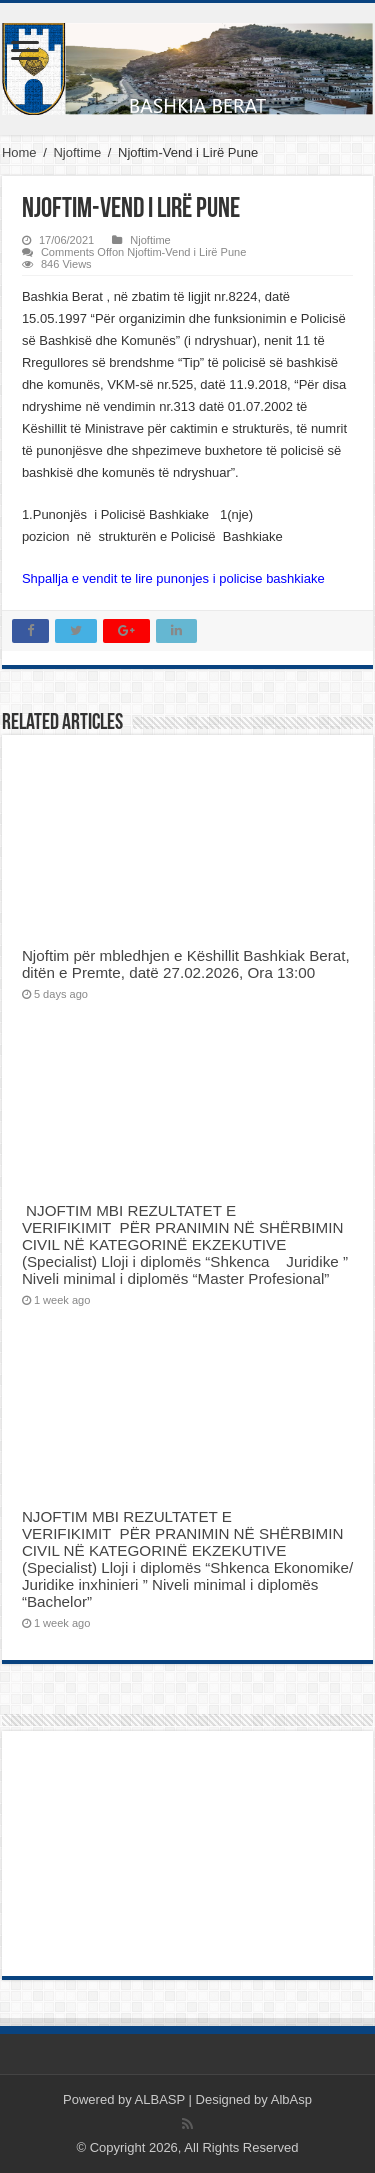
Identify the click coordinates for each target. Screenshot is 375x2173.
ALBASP (160, 2099)
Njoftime (77, 152)
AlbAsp (291, 2099)
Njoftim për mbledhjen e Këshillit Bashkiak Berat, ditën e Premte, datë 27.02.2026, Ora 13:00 (186, 964)
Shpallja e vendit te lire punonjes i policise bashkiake (173, 578)
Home (19, 152)
